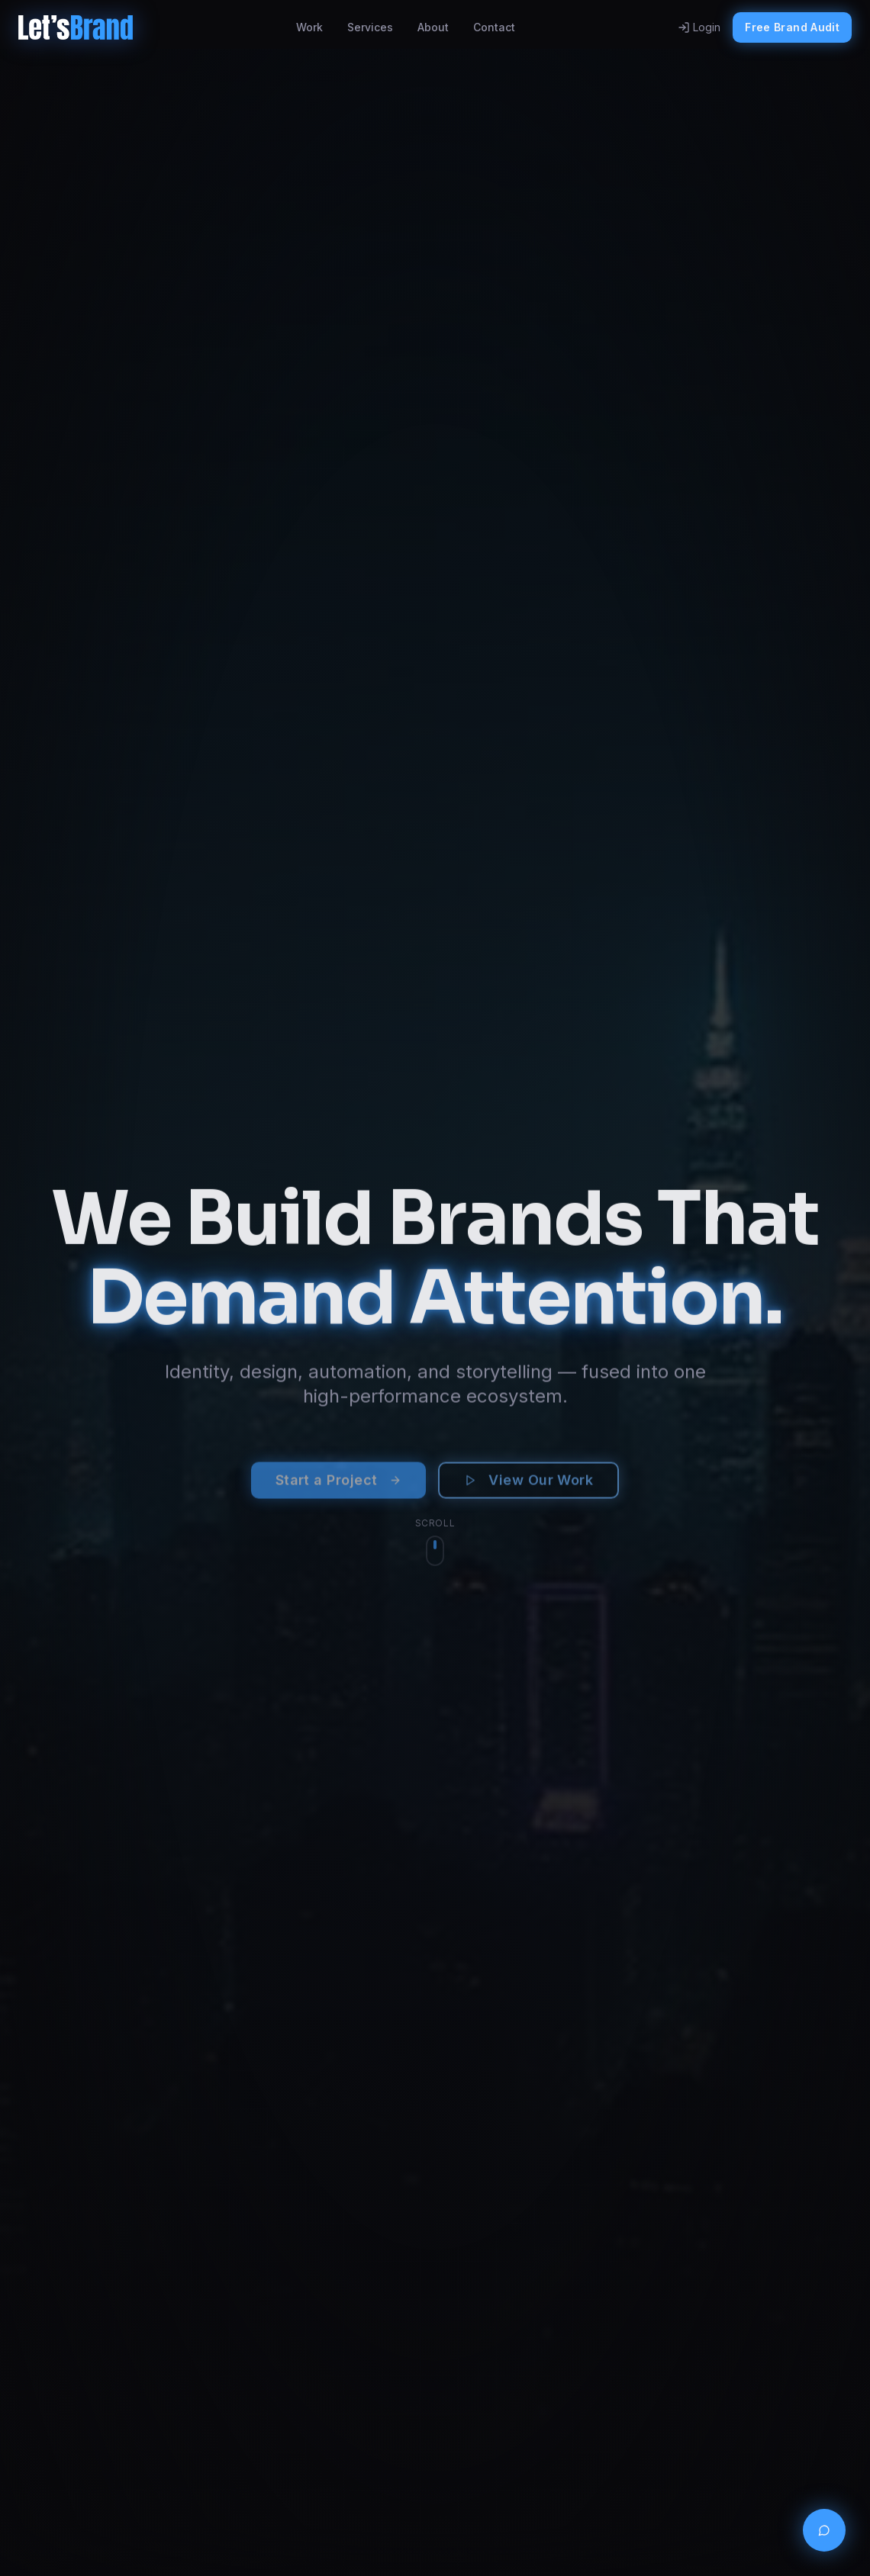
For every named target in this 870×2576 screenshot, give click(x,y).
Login (699, 27)
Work (309, 27)
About (433, 27)
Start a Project (339, 1487)
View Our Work (528, 1487)
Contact (494, 27)
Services (370, 27)
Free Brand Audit (792, 27)
